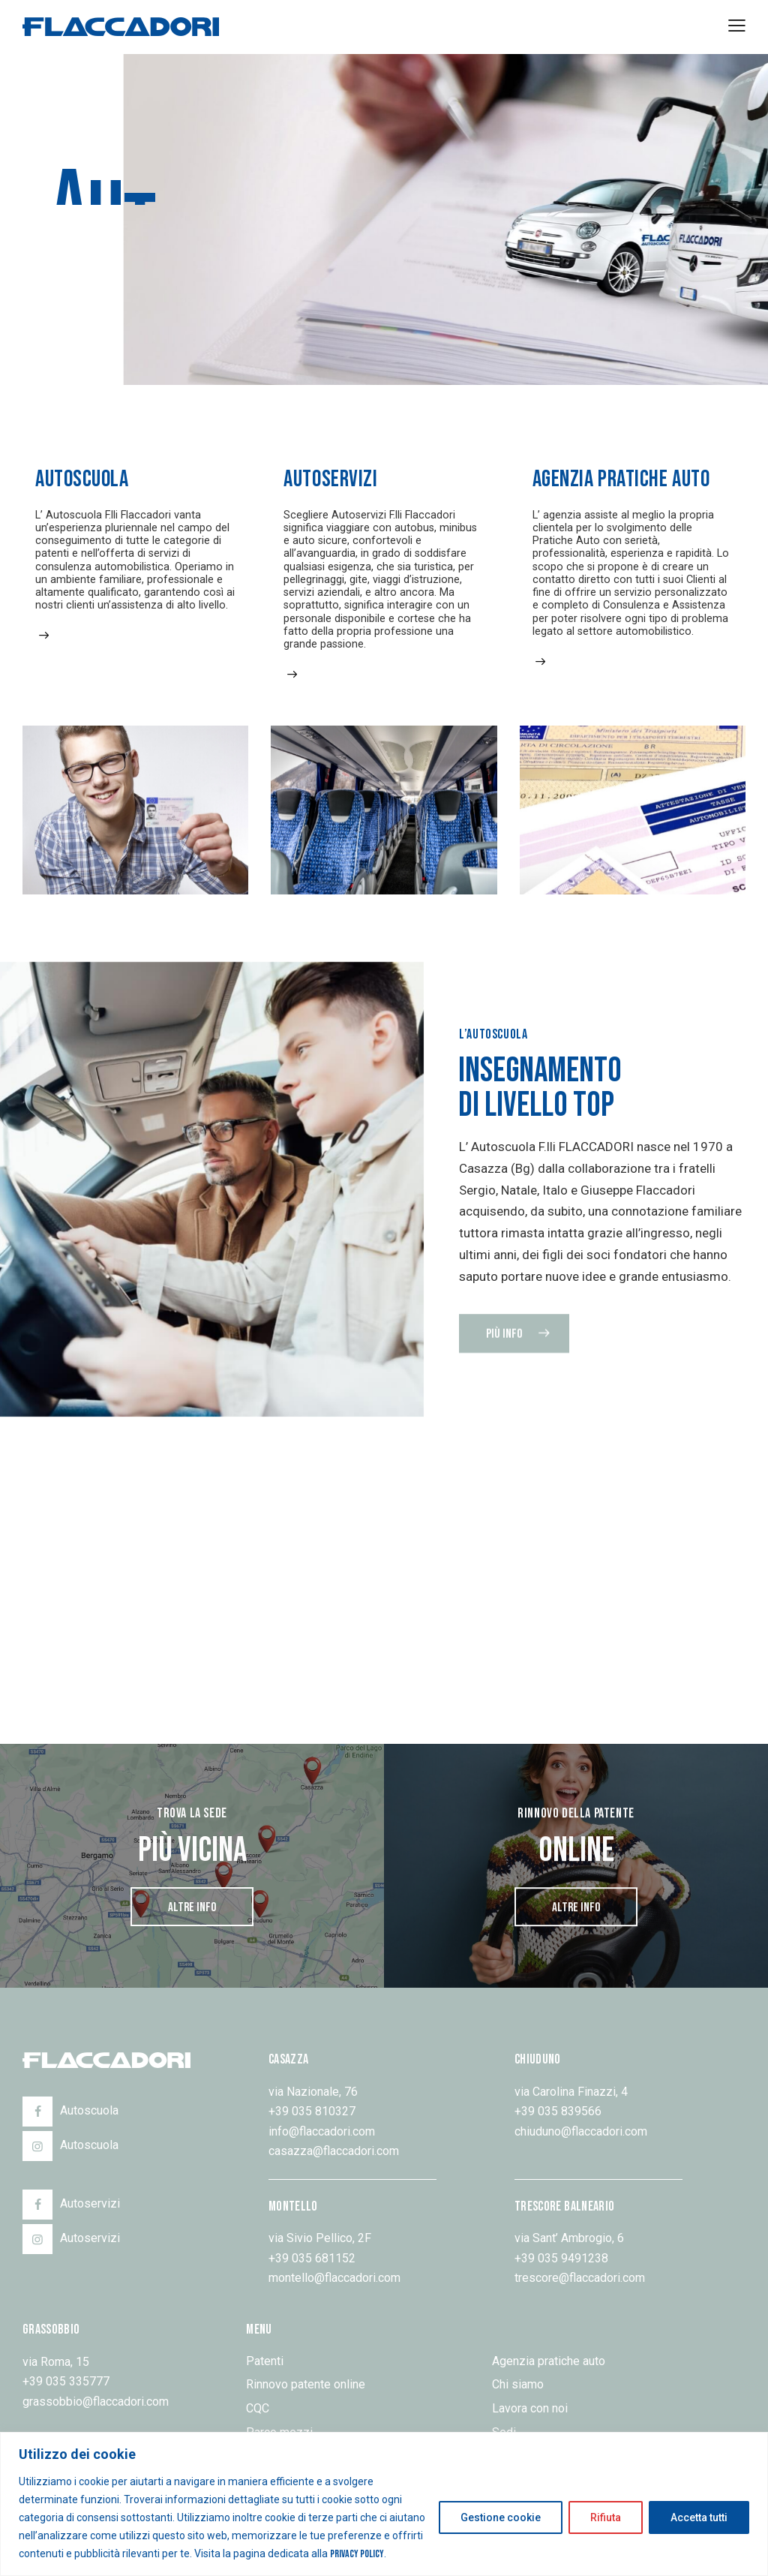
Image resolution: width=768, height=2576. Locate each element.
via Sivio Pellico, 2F (319, 2238)
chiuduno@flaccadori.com (580, 2131)
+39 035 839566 (558, 2111)
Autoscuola (82, 479)
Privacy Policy (357, 2553)
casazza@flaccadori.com (333, 2151)
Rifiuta (605, 2517)
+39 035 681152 (312, 2258)
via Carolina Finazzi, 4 (571, 2092)
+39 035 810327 (312, 2111)
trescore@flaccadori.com (579, 2278)
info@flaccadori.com (321, 2131)
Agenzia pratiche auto (621, 480)
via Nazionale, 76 (313, 2092)
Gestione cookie (500, 2517)
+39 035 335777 (66, 2381)
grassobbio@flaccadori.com (95, 2401)
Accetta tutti (699, 2517)
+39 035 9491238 (561, 2258)
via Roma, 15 (55, 2362)
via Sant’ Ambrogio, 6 (569, 2238)
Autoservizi (330, 479)
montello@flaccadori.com (334, 2278)
